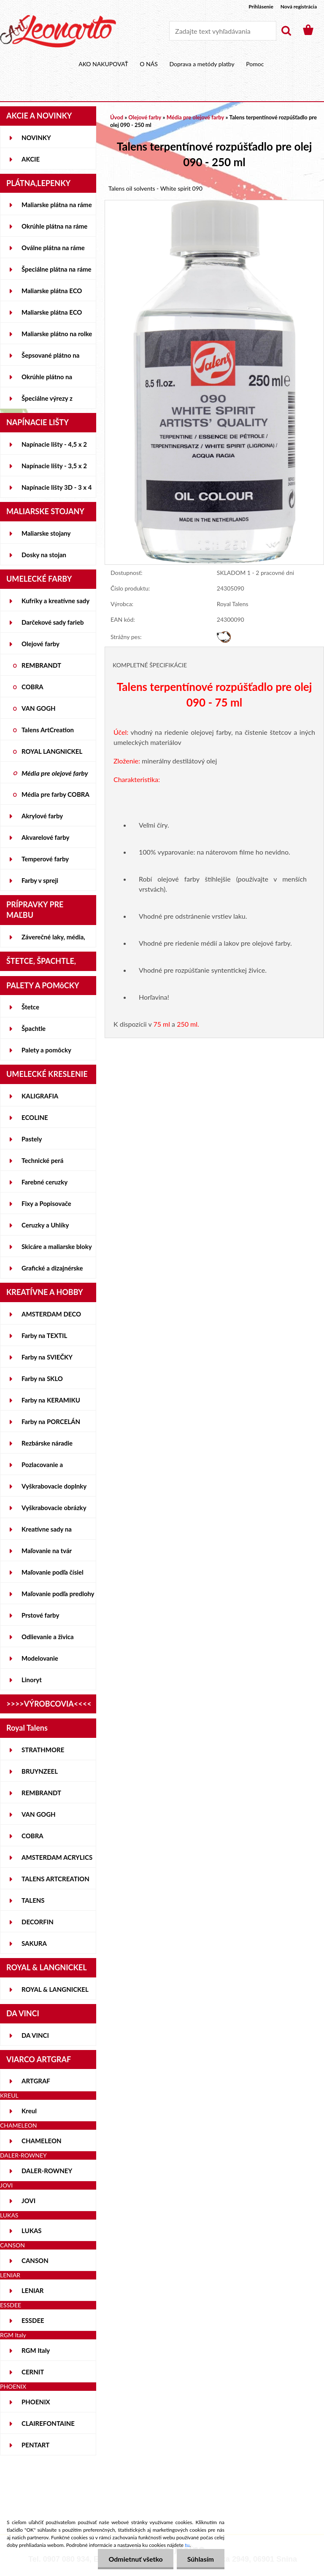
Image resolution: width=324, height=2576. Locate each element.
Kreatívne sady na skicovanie (47, 1532)
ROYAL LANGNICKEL (52, 751)
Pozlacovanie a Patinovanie (42, 1468)
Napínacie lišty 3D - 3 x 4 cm (57, 490)
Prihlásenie (260, 6)
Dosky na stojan (44, 554)
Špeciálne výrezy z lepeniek (47, 401)
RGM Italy (36, 2350)
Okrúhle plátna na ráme (54, 226)
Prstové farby (40, 1615)
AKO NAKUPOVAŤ (103, 63)
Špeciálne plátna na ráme (57, 269)
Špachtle (34, 1028)
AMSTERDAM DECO (51, 1314)
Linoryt (32, 1679)
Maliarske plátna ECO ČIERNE (52, 315)
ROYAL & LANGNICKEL (55, 1989)
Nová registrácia (299, 6)
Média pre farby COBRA (55, 794)
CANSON (35, 2260)
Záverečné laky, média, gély (53, 940)
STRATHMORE (43, 1749)
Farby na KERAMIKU (51, 1400)
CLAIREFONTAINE (48, 2423)
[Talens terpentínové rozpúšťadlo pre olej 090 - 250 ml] (214, 204)
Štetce (30, 1007)
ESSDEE (33, 2320)
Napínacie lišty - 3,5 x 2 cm (54, 469)
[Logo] (58, 31)
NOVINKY (36, 137)
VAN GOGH (39, 708)
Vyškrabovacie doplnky (54, 1486)
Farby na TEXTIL (44, 1335)
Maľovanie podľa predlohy (58, 1593)
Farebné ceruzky (45, 1182)
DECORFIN (38, 1922)
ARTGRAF (36, 2081)
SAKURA (34, 1943)
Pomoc (255, 63)
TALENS (33, 1900)
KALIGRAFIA (40, 1096)
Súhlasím (200, 2559)
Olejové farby (40, 643)
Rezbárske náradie (47, 1443)
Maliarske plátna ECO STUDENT (52, 294)
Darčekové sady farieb (53, 622)
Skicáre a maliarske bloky (57, 1246)
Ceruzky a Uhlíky (45, 1225)
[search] (286, 30)
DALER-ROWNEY (47, 2170)
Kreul (29, 2111)
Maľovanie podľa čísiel (53, 1572)
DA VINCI (35, 2035)
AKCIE (31, 159)
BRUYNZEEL (40, 1771)
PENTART (35, 2445)
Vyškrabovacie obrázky (54, 1507)
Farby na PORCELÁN (51, 1421)
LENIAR (33, 2290)
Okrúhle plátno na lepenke (47, 380)
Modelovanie (40, 1658)
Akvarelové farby (45, 837)
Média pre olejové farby (55, 773)
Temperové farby (45, 859)
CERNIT (33, 2372)
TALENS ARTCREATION (55, 1879)
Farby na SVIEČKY (47, 1357)
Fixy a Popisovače (46, 1203)
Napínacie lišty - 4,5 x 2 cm (54, 447)
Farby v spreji (40, 880)
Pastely (32, 1139)
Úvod (116, 117)
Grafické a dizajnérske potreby (52, 1271)
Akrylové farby (42, 816)
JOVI (28, 2200)
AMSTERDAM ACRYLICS (57, 1857)
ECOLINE (35, 1117)
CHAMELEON (42, 2140)
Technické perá (42, 1160)
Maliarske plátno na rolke (57, 333)
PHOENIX (36, 2402)
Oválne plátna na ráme (53, 247)
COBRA (32, 687)
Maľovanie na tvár (47, 1550)
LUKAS (32, 2230)
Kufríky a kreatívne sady (55, 600)
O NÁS (149, 63)
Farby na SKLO (42, 1378)
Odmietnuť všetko (135, 2559)
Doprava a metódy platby (201, 63)
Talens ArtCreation (48, 730)
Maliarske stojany (46, 533)
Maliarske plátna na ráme (57, 204)
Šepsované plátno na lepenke (50, 358)
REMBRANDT (41, 665)
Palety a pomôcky (46, 1050)
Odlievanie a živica (48, 1636)
